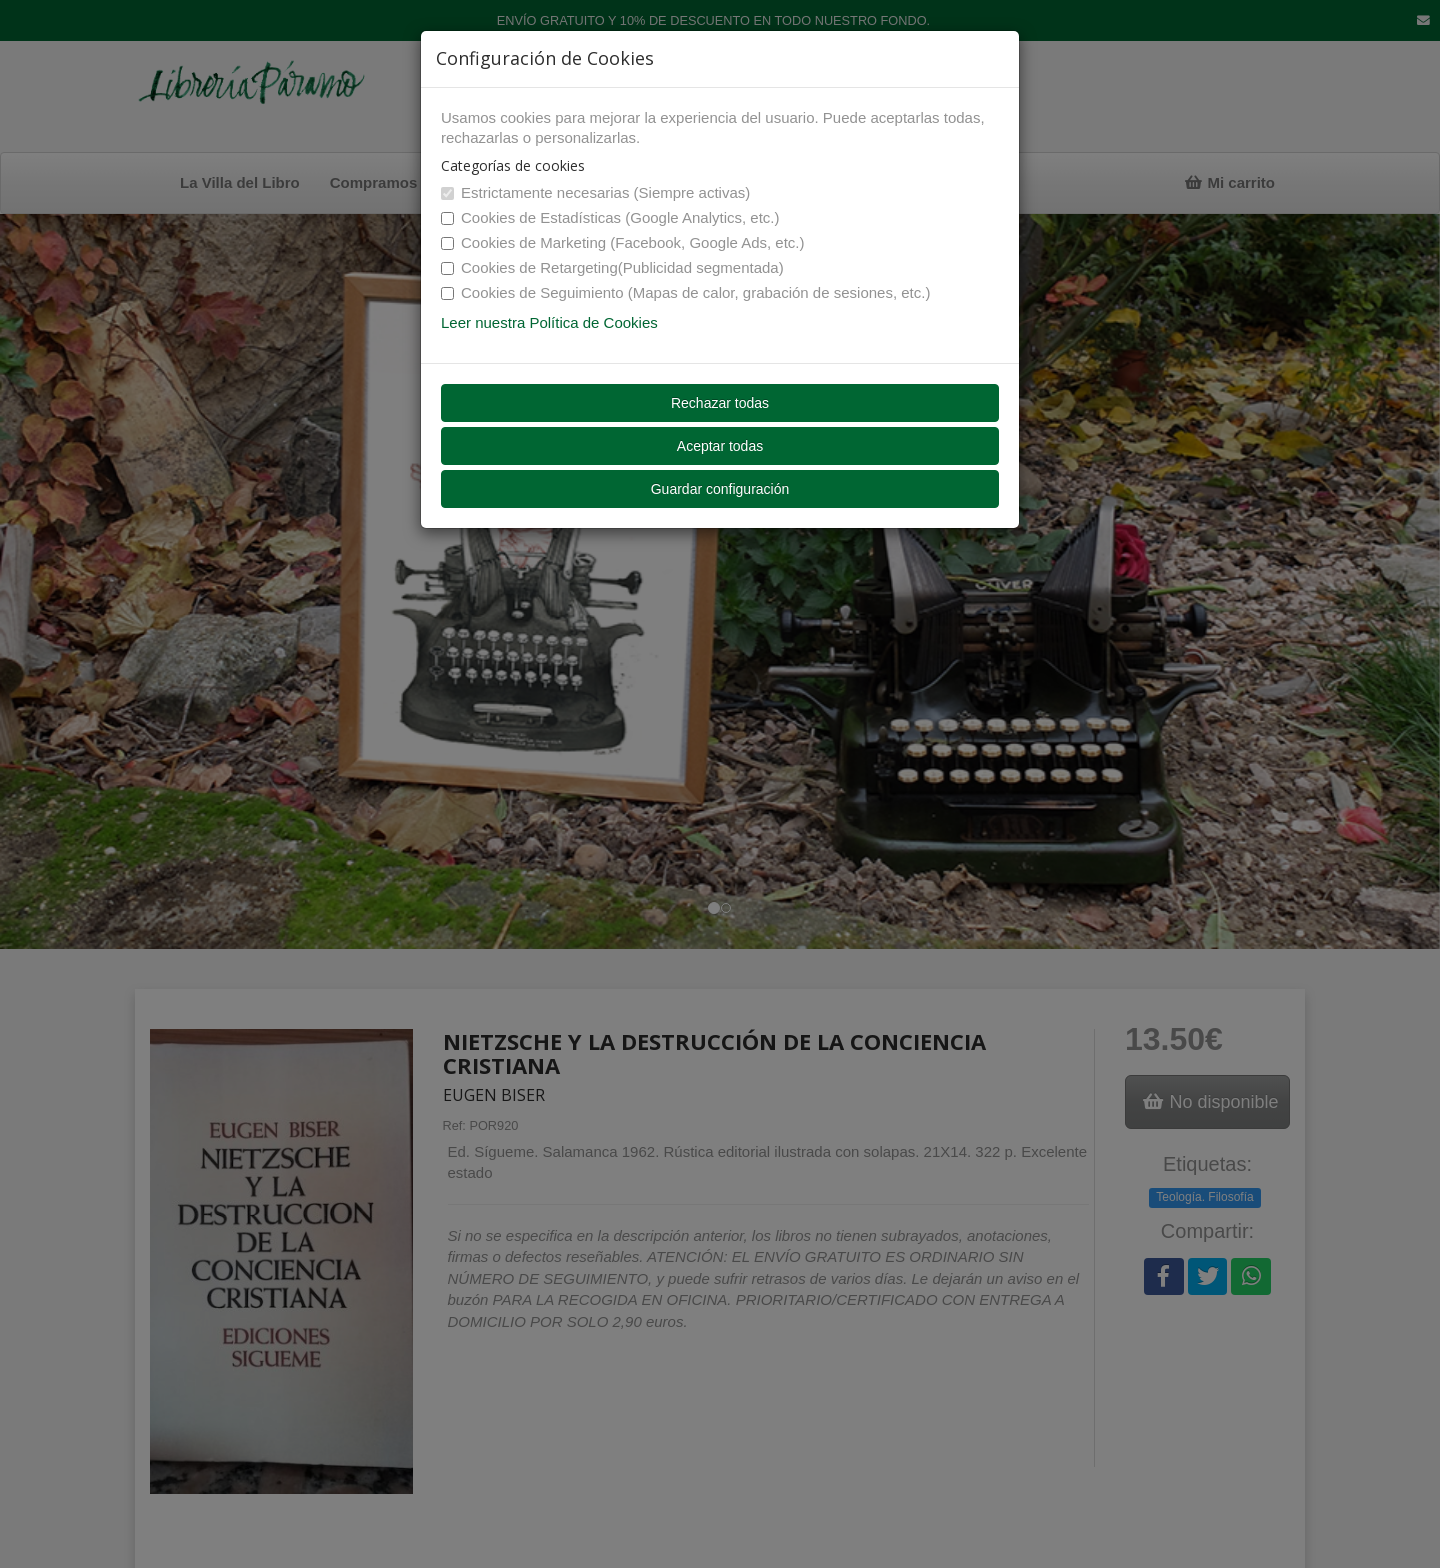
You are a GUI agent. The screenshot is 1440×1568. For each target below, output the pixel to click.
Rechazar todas (720, 403)
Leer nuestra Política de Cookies (549, 322)
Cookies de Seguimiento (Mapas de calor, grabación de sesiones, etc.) (685, 292)
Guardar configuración (720, 489)
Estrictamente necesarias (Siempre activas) (595, 192)
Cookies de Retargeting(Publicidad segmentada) (612, 267)
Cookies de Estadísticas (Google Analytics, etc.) (610, 217)
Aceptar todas (720, 446)
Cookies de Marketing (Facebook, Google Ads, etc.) (623, 242)
